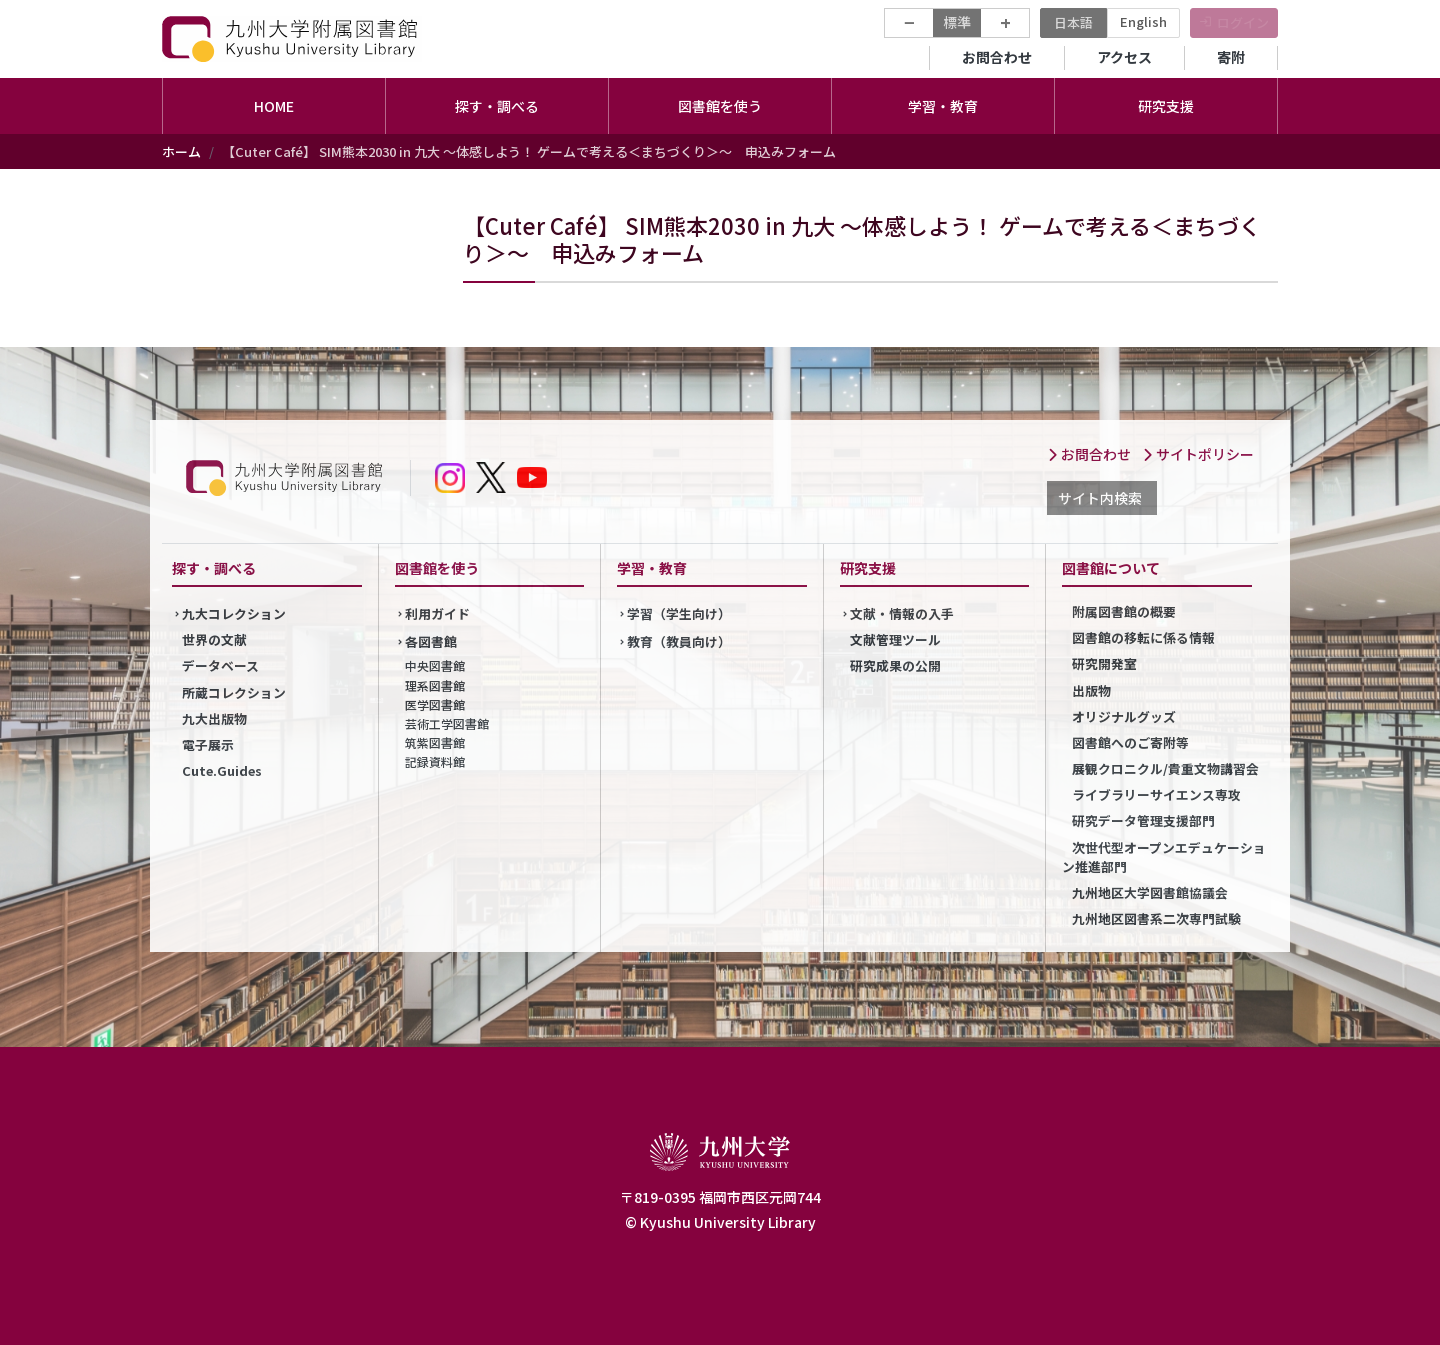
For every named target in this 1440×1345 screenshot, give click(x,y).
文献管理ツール (895, 639)
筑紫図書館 (435, 742)
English (1143, 21)
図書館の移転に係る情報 (1143, 637)
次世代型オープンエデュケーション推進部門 (1164, 857)
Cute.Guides (222, 770)
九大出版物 (214, 718)
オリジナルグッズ (1124, 716)
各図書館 (431, 641)
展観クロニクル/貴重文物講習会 (1165, 768)
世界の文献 (214, 639)
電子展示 (208, 744)
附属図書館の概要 (1124, 611)
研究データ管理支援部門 (1143, 820)
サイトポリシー (1198, 454)
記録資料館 (435, 761)
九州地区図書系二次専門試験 (1156, 918)
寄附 (1231, 57)
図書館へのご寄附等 (1130, 742)
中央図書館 (435, 665)
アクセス (1124, 57)
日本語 (1073, 22)
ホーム (181, 151)
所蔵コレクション (234, 692)
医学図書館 (435, 704)
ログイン (1243, 22)
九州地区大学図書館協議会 (1150, 892)
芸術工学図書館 (447, 723)
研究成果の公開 (895, 665)
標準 (957, 22)
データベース (220, 665)
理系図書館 (435, 685)
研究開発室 (1104, 663)
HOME (274, 106)
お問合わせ (997, 57)
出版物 (1091, 690)
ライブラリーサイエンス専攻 (1156, 794)
